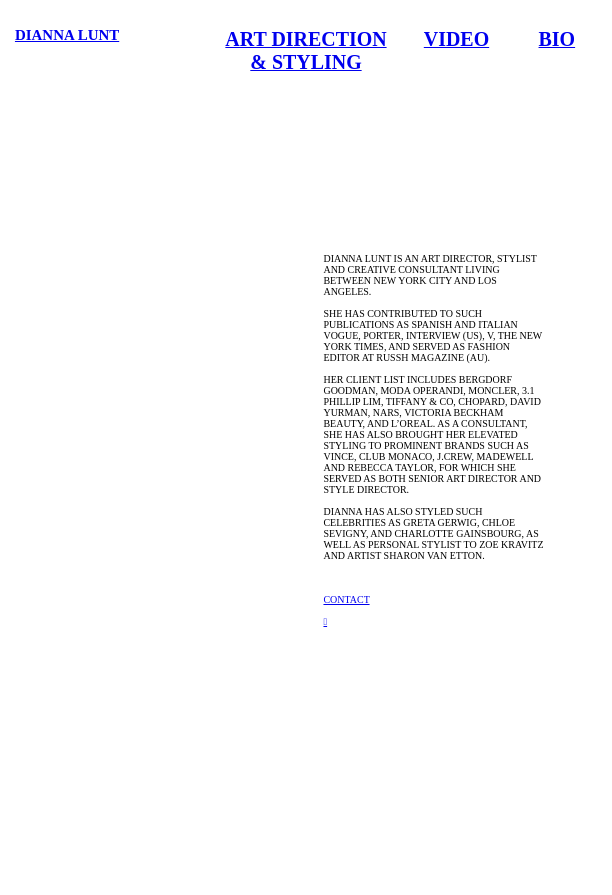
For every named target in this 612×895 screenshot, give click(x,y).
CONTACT (346, 599)
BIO (557, 39)
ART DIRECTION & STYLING (305, 50)
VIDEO (456, 39)
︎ (325, 621)
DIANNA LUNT (67, 35)
